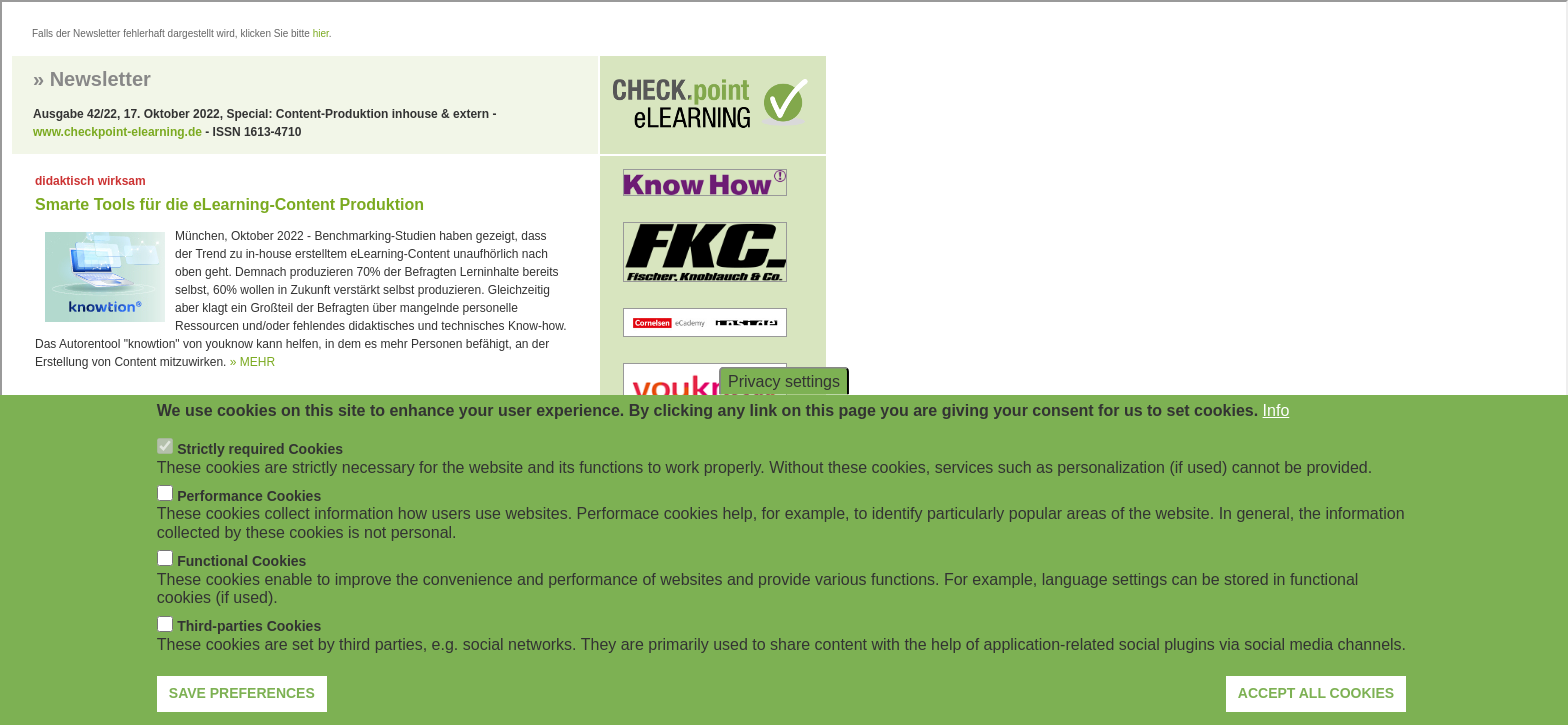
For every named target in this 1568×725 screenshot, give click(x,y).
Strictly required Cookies (260, 476)
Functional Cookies (241, 588)
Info (1276, 437)
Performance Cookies (249, 523)
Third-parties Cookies (249, 654)
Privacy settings (784, 408)
